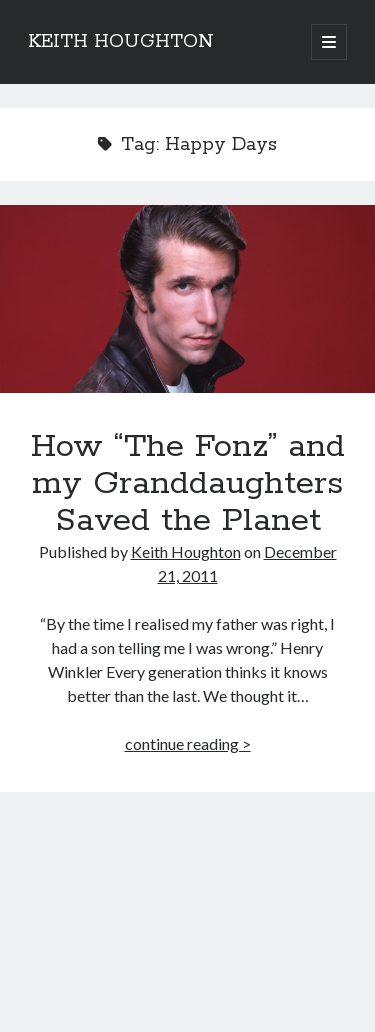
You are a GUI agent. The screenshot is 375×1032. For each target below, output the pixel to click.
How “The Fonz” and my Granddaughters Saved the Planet (187, 299)
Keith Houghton (186, 551)
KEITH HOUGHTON (121, 42)
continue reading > (188, 743)
